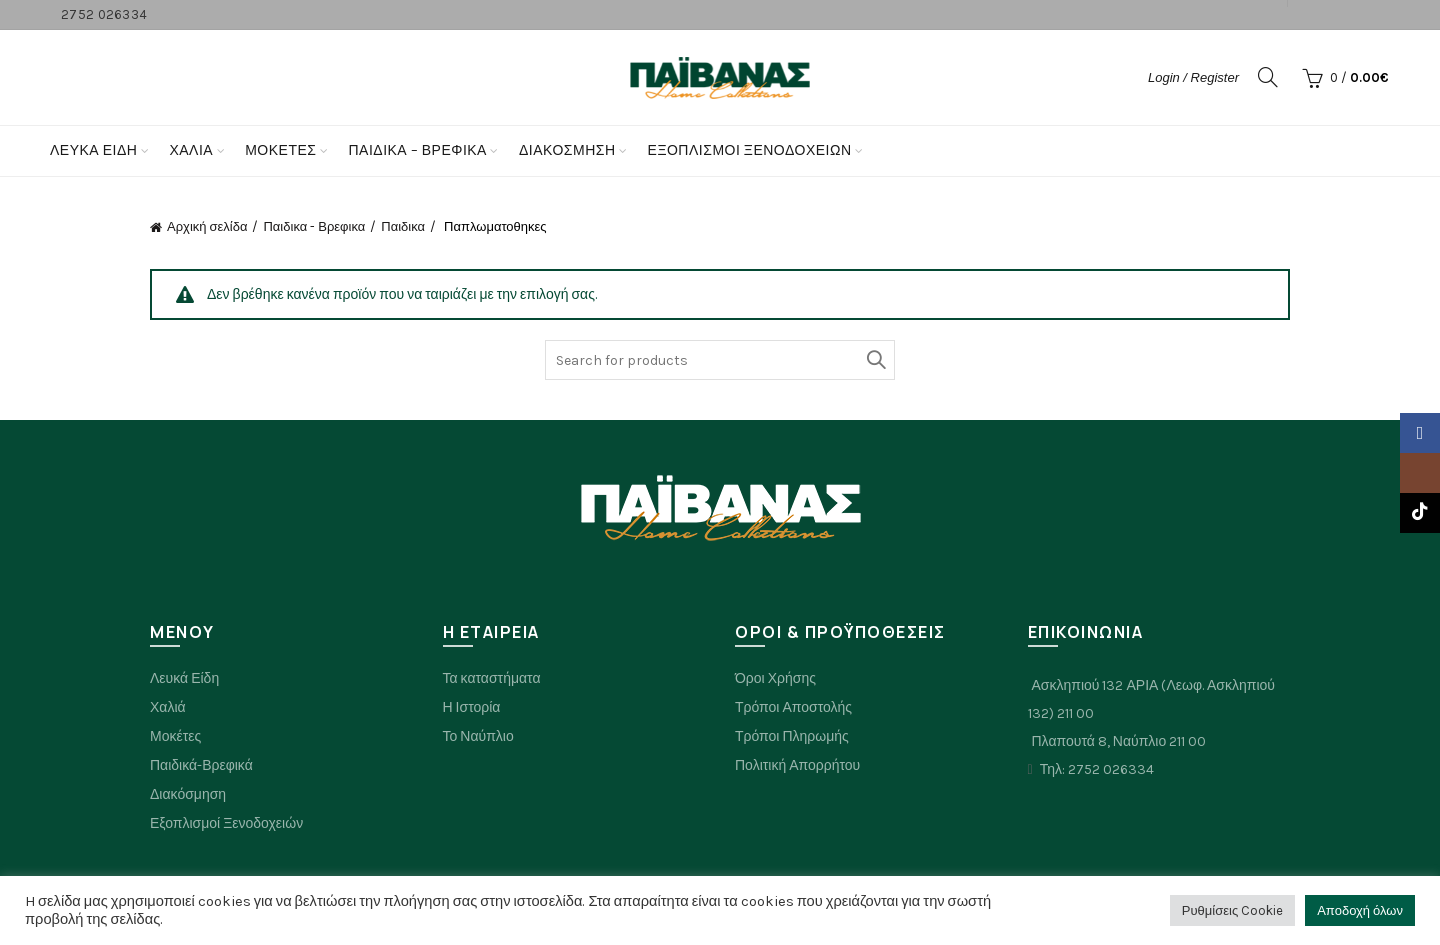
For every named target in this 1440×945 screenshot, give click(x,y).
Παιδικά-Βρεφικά (201, 765)
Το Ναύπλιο (478, 736)
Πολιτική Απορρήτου (797, 765)
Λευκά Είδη (93, 150)
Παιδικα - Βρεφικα (314, 226)
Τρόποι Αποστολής (793, 707)
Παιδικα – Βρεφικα (417, 150)
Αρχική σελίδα (207, 226)
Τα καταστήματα (492, 678)
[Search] (1268, 77)
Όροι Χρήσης (775, 678)
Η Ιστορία (472, 707)
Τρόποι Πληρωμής (792, 736)
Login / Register (1193, 77)
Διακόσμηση (567, 150)
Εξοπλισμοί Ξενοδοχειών (226, 823)
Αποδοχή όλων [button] (1360, 910)
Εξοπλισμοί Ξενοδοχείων (750, 150)
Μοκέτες (175, 736)
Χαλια (191, 150)
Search (875, 360)
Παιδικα (403, 226)
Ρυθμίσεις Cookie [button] (1232, 910)
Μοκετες (280, 150)
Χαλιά (168, 707)
